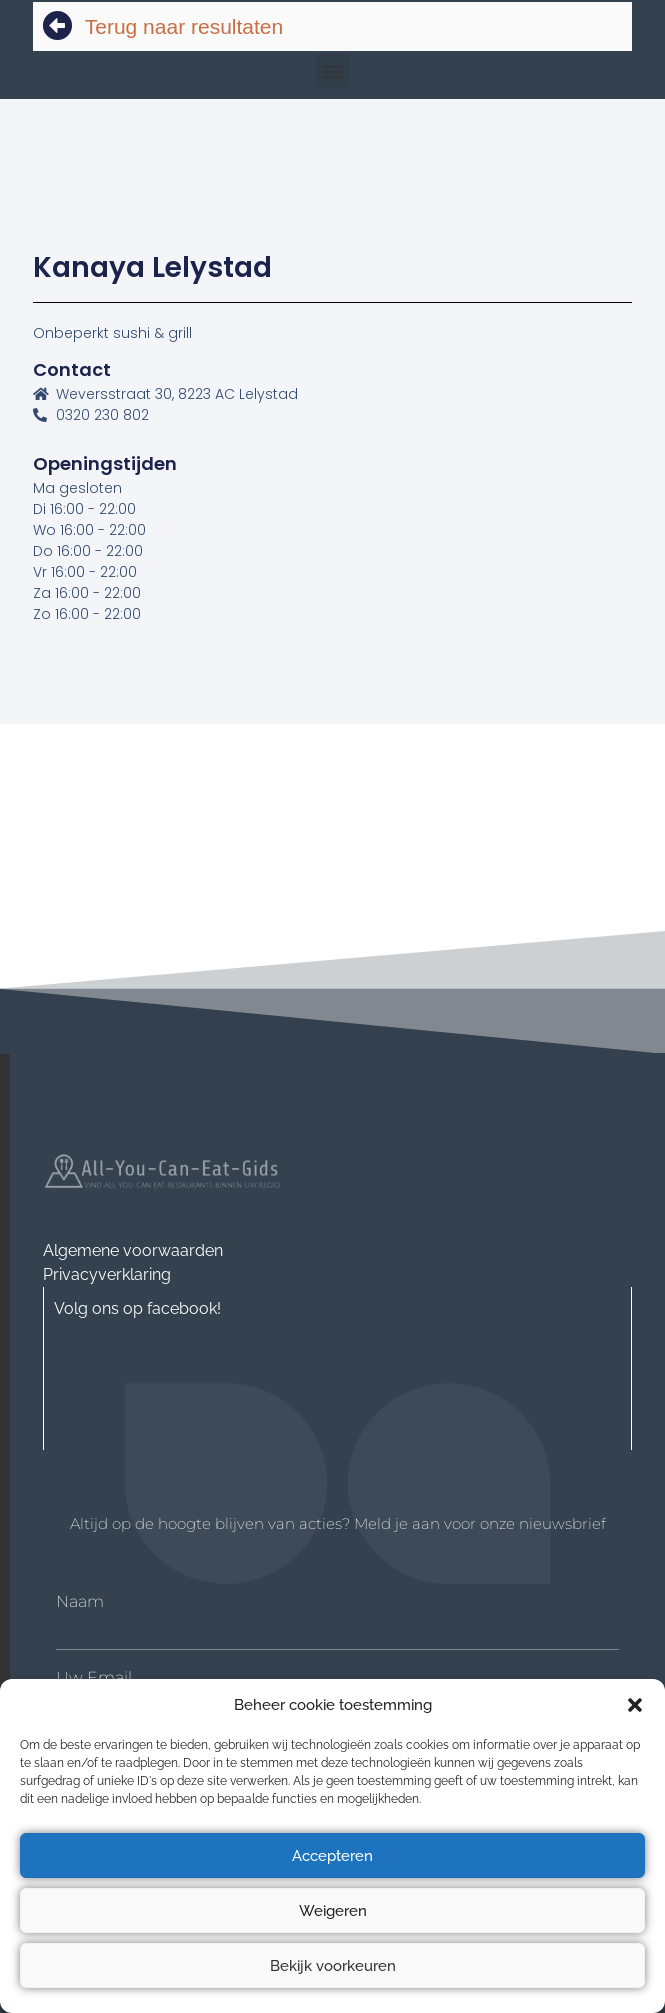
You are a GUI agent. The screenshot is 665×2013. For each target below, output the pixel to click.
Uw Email (94, 1678)
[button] (635, 1705)
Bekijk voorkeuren (333, 1966)
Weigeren (333, 1911)
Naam (80, 1602)
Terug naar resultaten (184, 26)
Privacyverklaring (107, 1274)
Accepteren (332, 1856)
